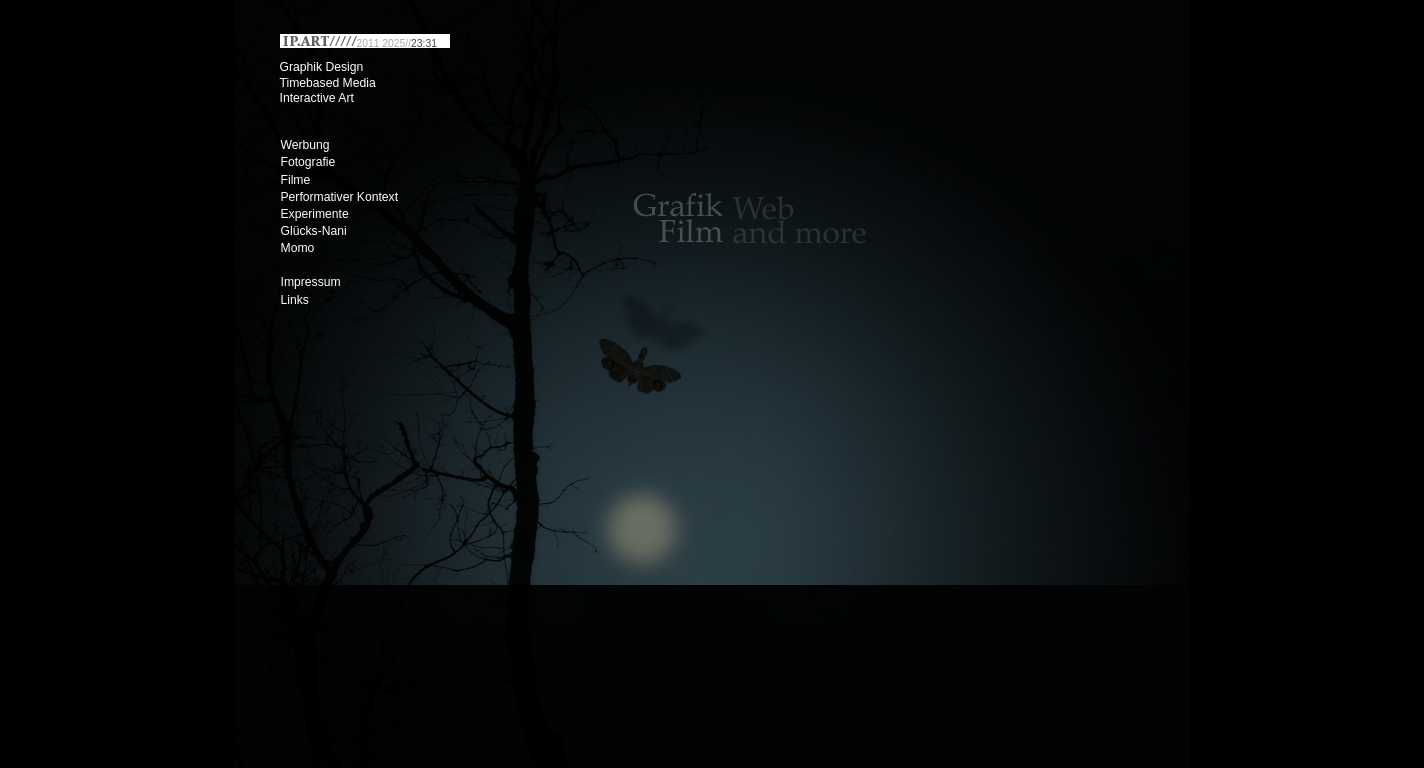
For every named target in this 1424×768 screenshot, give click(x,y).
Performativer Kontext (340, 197)
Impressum (311, 282)
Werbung (305, 145)
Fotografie (308, 162)
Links (295, 300)
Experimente (315, 214)
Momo (298, 248)
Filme (296, 180)
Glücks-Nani (314, 231)
